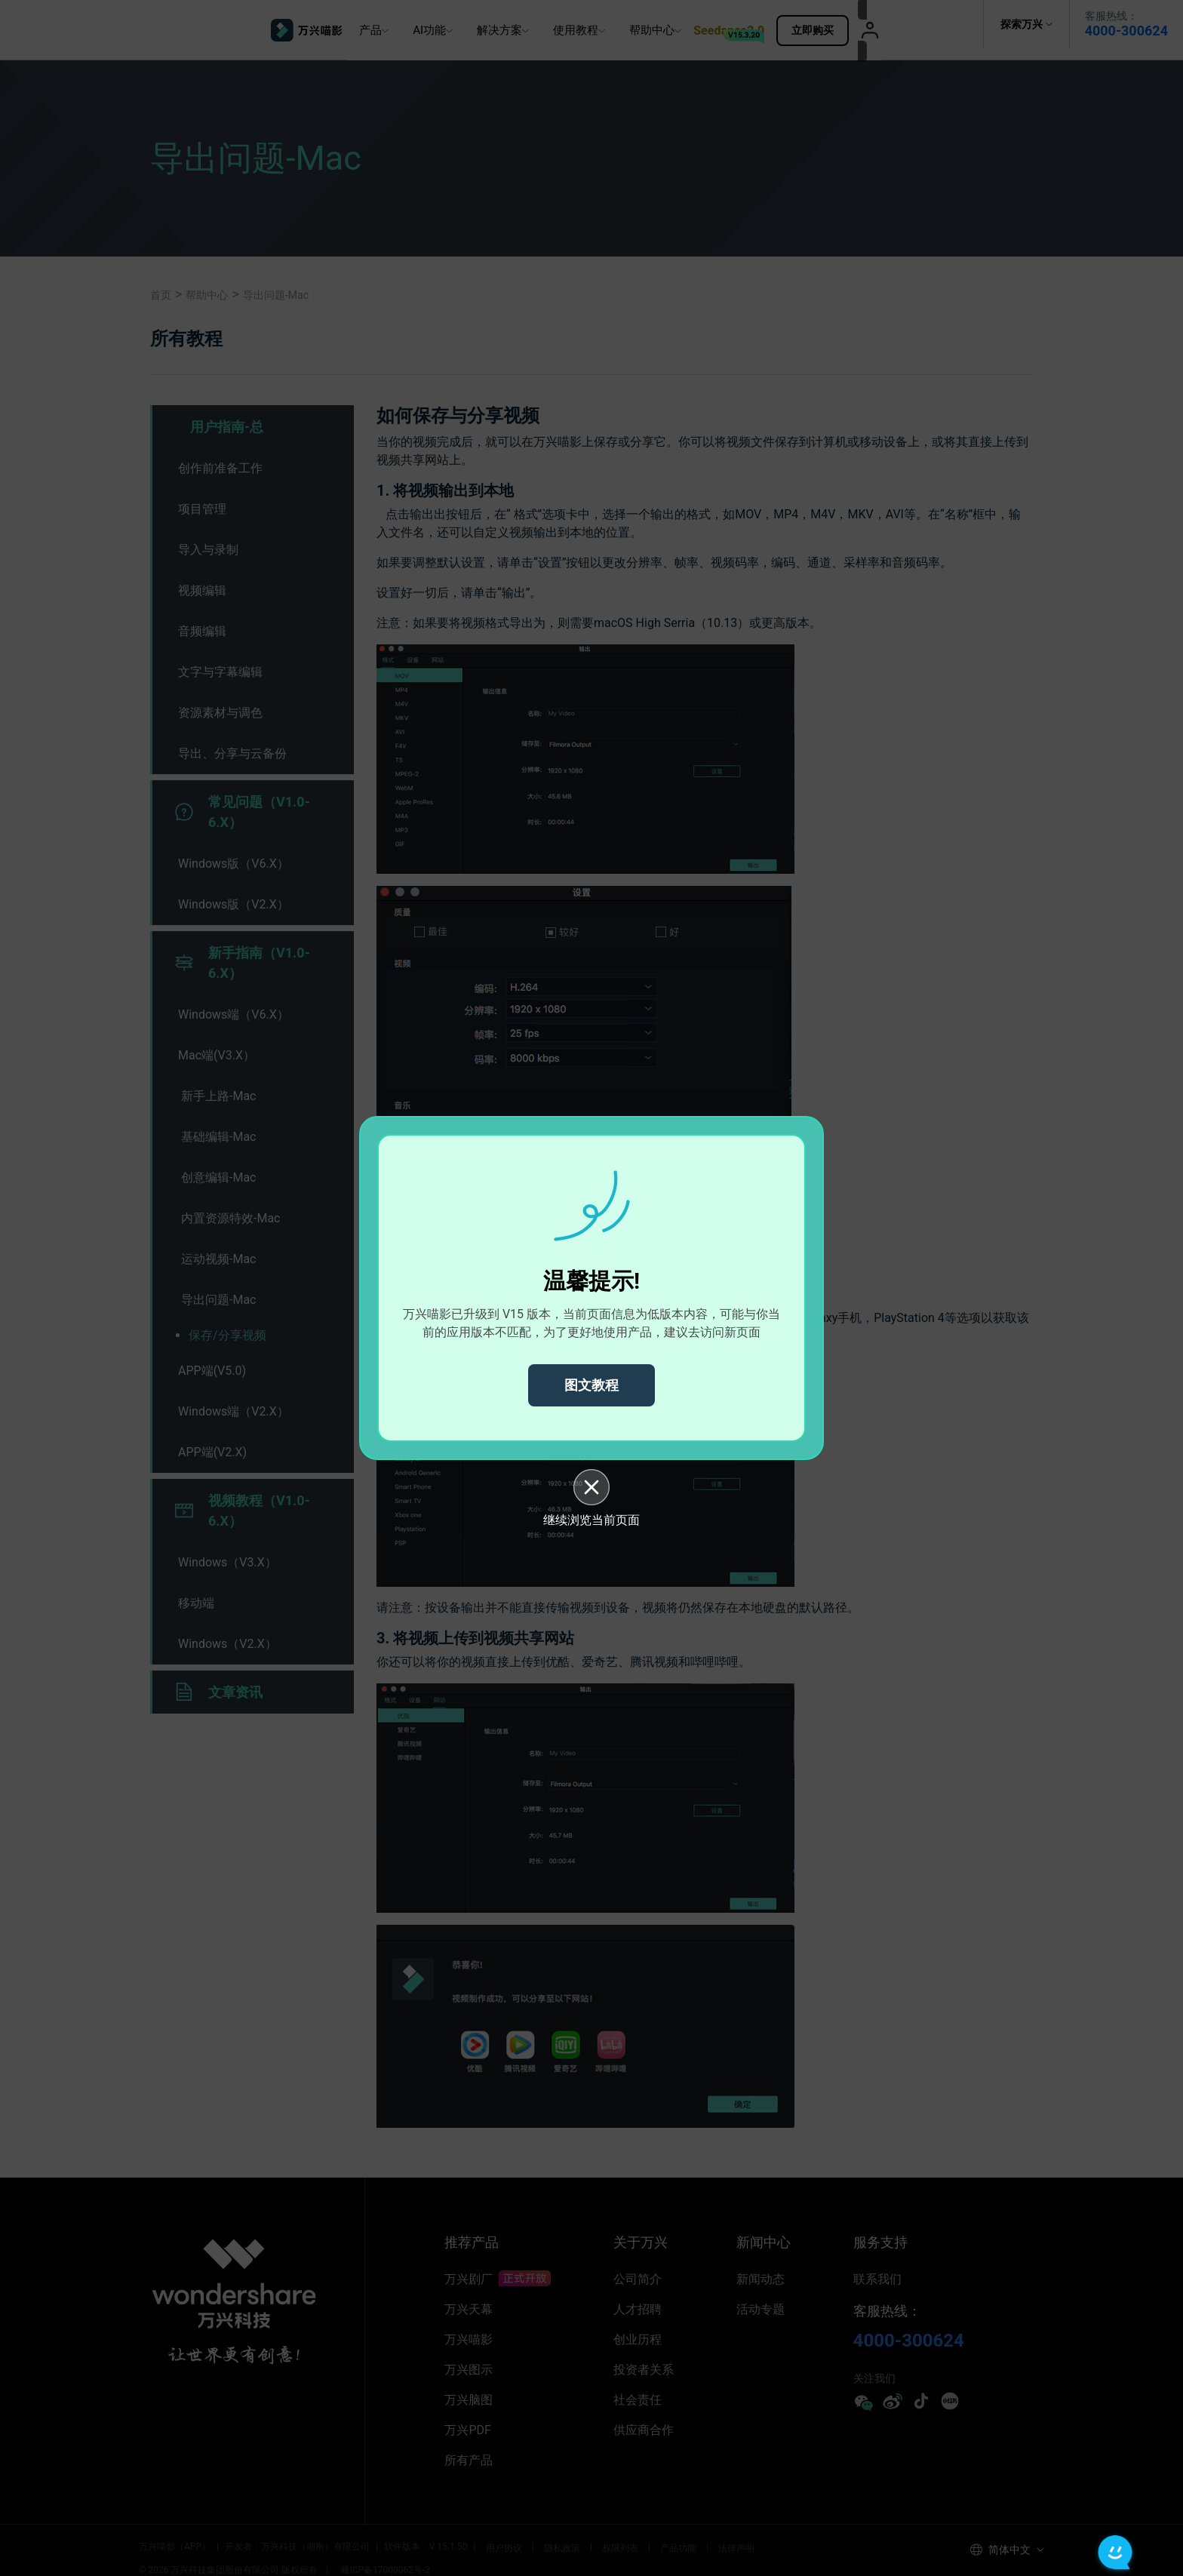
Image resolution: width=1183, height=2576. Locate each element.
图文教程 (591, 1385)
